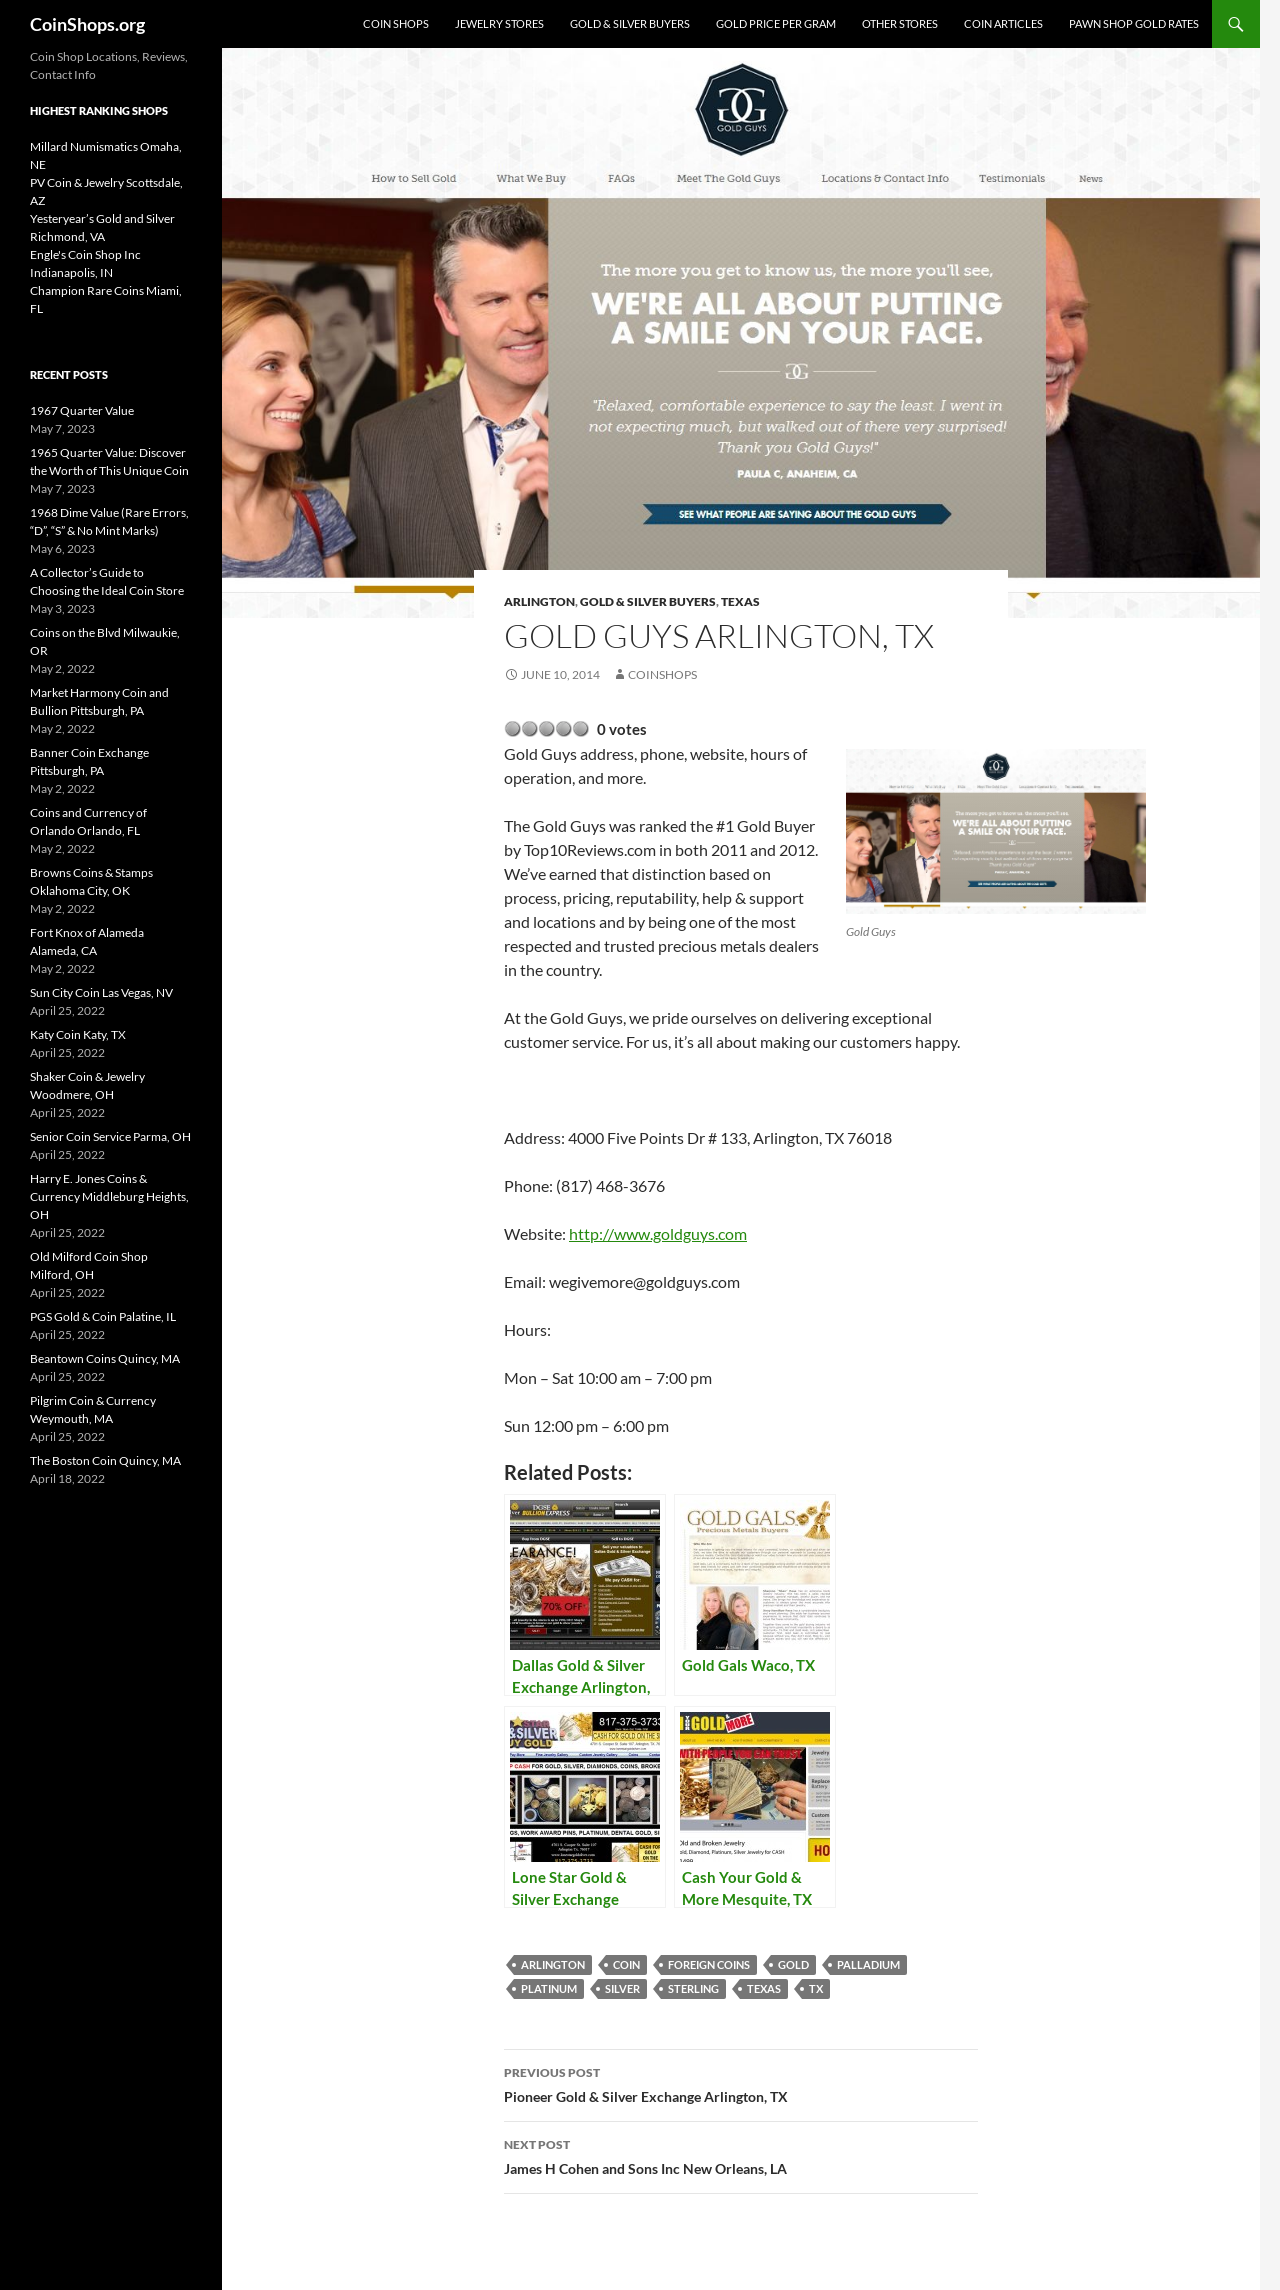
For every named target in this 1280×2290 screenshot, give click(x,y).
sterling (693, 1988)
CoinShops (662, 674)
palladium (868, 1964)
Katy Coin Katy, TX (78, 1034)
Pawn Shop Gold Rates (1134, 23)
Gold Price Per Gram (776, 23)
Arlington (539, 601)
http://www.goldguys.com (658, 1233)
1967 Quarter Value (82, 410)
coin (626, 1964)
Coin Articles (1003, 23)
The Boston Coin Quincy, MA (105, 1460)
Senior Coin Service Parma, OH (110, 1136)
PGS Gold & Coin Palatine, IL (103, 1316)
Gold (793, 1964)
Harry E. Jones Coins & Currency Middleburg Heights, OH (109, 1196)
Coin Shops (396, 23)
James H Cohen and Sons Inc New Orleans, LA (741, 2155)
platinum (549, 1988)
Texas (740, 601)
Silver (622, 1988)
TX (816, 1988)
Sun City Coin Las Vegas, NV (101, 992)
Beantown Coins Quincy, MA (105, 1358)
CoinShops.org (87, 24)
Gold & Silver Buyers (630, 23)
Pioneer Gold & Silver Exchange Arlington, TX (741, 2083)
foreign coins (709, 1964)
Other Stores (900, 23)
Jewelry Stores (499, 23)
